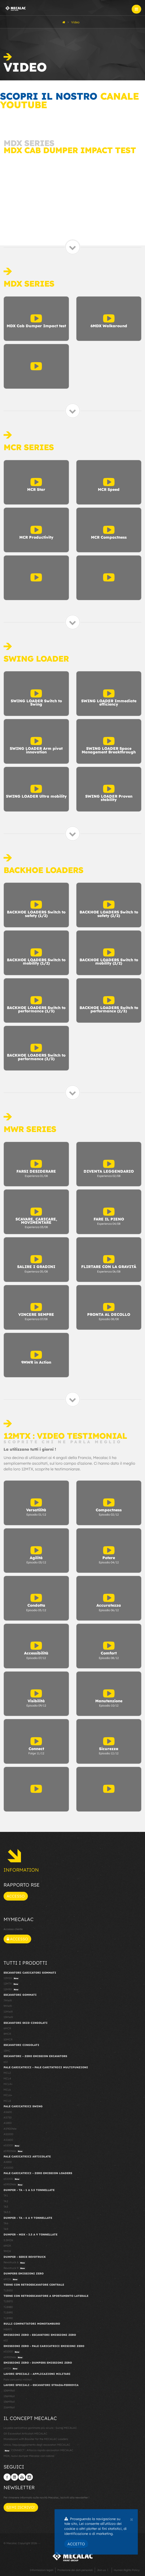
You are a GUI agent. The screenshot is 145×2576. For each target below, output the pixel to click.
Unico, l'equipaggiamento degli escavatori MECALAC (37, 2444)
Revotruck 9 (15, 2268)
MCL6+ (8, 2095)
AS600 (8, 2112)
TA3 (6, 2206)
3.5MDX (8, 2240)
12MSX (12, 1978)
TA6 (6, 2223)
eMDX (11, 2279)
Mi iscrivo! (21, 2507)
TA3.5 (7, 2212)
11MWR (8, 2011)
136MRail (9, 2396)
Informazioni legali (41, 2570)
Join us (101, 2570)
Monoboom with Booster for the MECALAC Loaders (36, 2439)
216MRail (9, 2407)
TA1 (6, 2195)
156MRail (9, 2401)
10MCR (8, 2039)
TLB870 (8, 2301)
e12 (6, 2062)
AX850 (8, 2162)
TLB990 (8, 2318)
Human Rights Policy (127, 2570)
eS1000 (12, 2145)
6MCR (7, 2028)
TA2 (6, 2201)
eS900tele (14, 2151)
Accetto (76, 2544)
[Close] (131, 2519)
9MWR (8, 2006)
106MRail (9, 2390)
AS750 (8, 2117)
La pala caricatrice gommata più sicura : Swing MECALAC (40, 2428)
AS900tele (10, 2128)
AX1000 (8, 2167)
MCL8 (7, 2101)
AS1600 (8, 2140)
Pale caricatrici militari (18, 2379)
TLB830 (8, 2290)
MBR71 (8, 2329)
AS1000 (8, 2134)
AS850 (8, 2123)
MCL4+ (8, 2084)
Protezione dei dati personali (75, 2570)
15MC (7, 2050)
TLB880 (8, 2307)
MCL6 (7, 2089)
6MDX (7, 2245)
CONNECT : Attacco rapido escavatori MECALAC (38, 2450)
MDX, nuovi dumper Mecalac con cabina (29, 2456)
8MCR (7, 2033)
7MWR (8, 2000)
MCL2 (7, 2072)
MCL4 (7, 2078)
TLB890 (8, 2312)
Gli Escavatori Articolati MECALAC (25, 2433)
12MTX (11, 1984)
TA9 (6, 2229)
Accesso (16, 1896)
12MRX (12, 1989)
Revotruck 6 (15, 2262)
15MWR (8, 2017)
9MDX (7, 2251)
